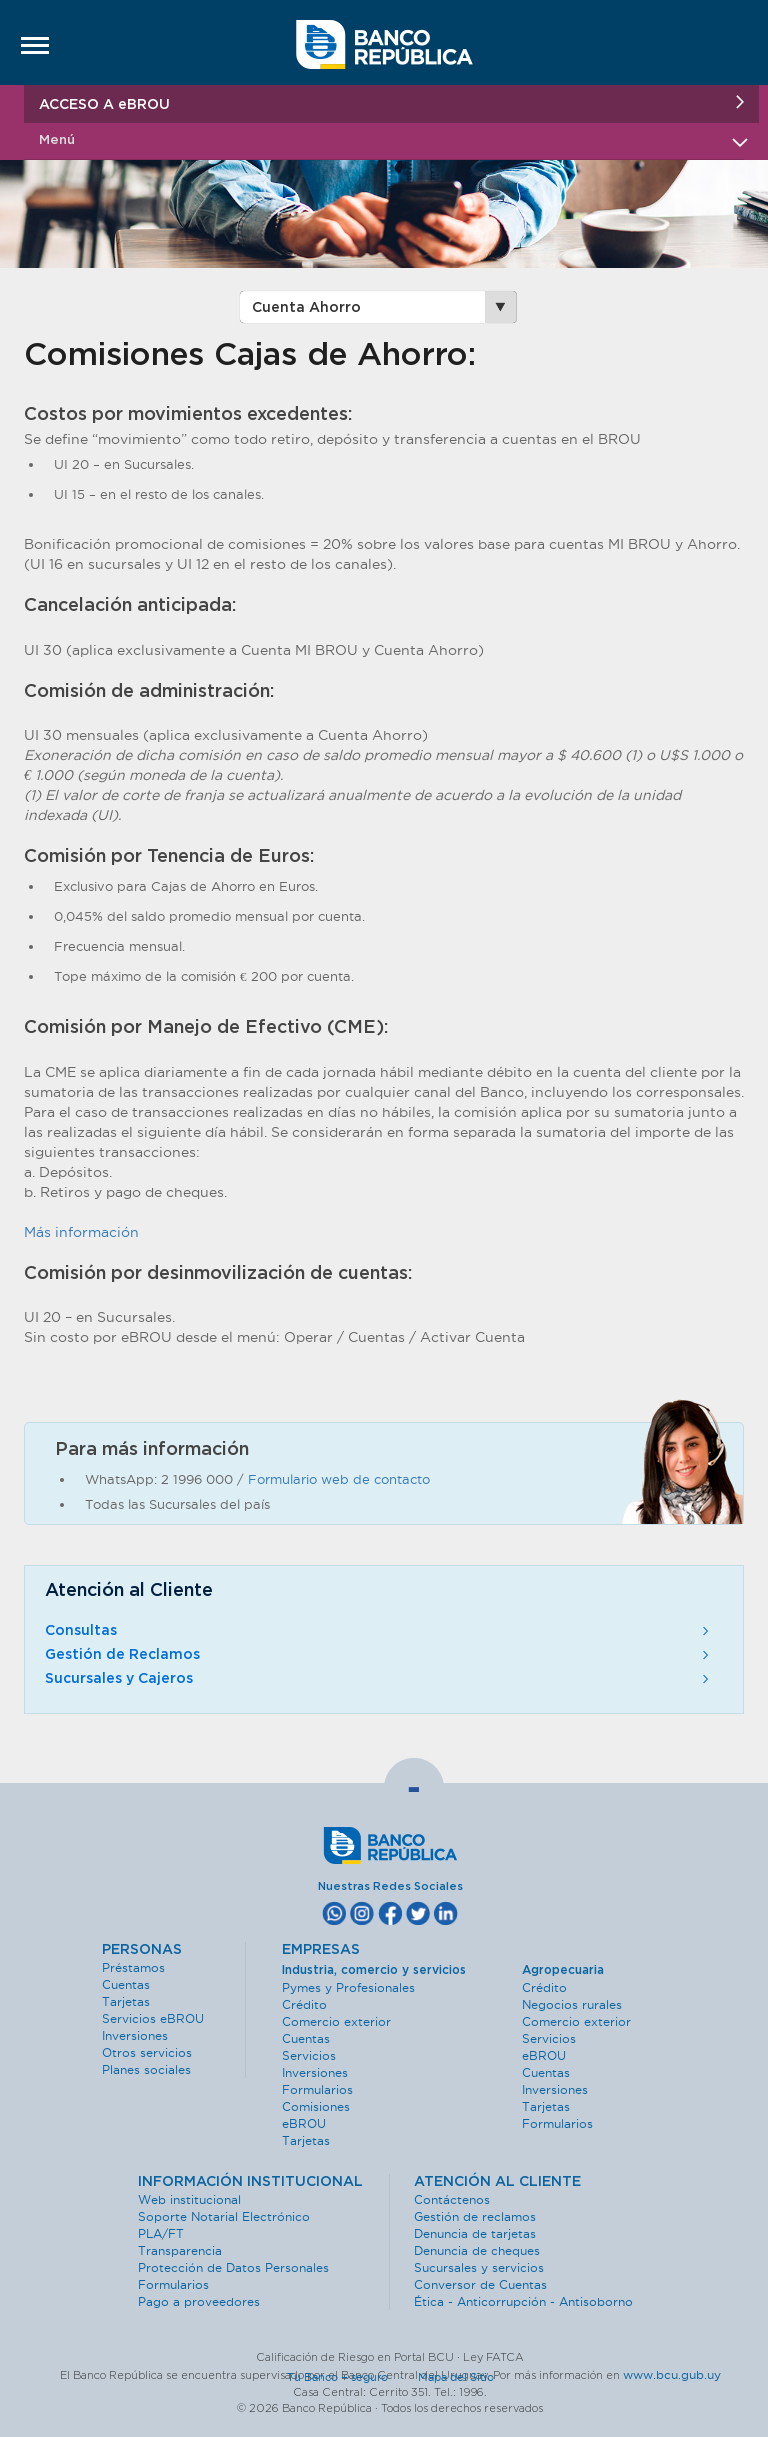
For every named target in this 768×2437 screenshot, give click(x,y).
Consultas (379, 1631)
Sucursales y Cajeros (379, 1679)
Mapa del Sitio (456, 2377)
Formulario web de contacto (339, 1479)
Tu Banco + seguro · (351, 2377)
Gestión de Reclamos (379, 1655)
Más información (81, 1232)
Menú (391, 140)
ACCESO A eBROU (391, 103)
